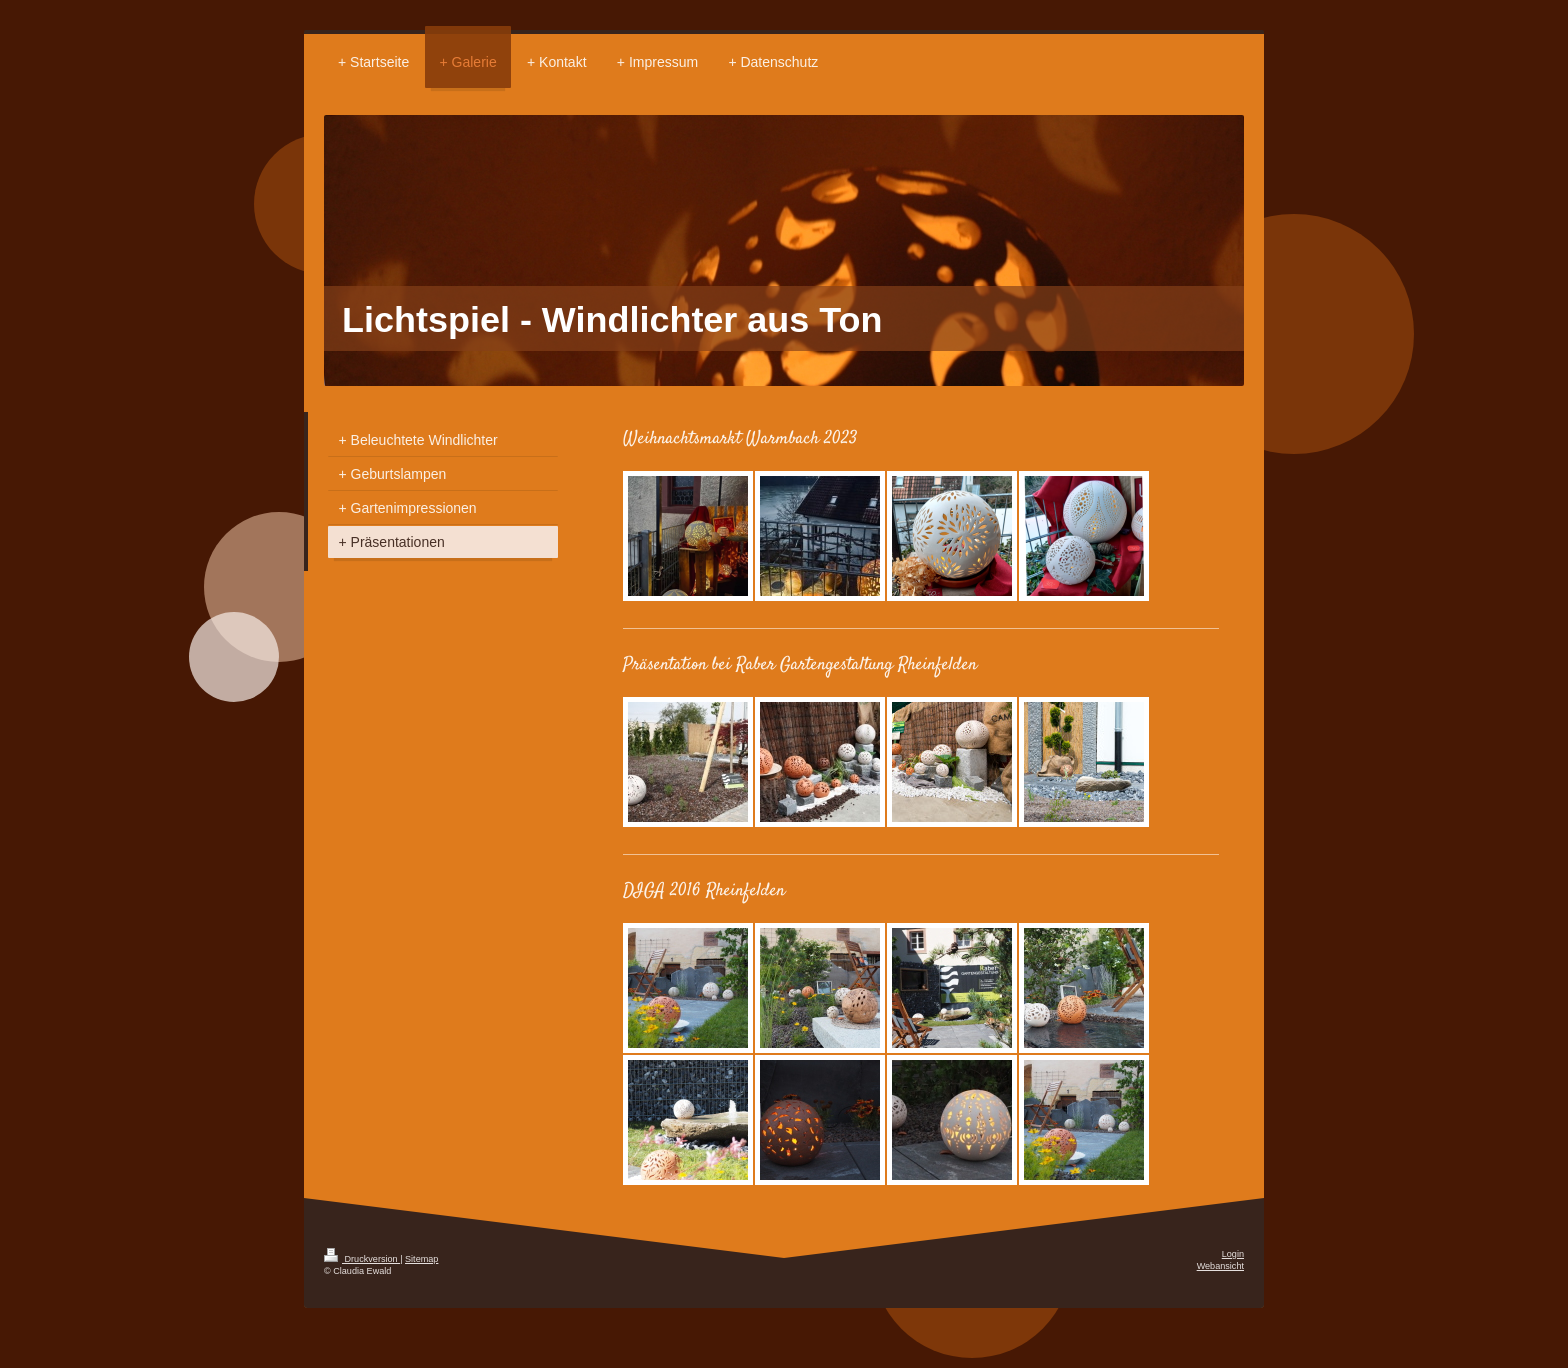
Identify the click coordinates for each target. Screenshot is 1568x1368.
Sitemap (421, 1259)
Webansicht (1220, 1266)
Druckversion (362, 1259)
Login (1233, 1254)
